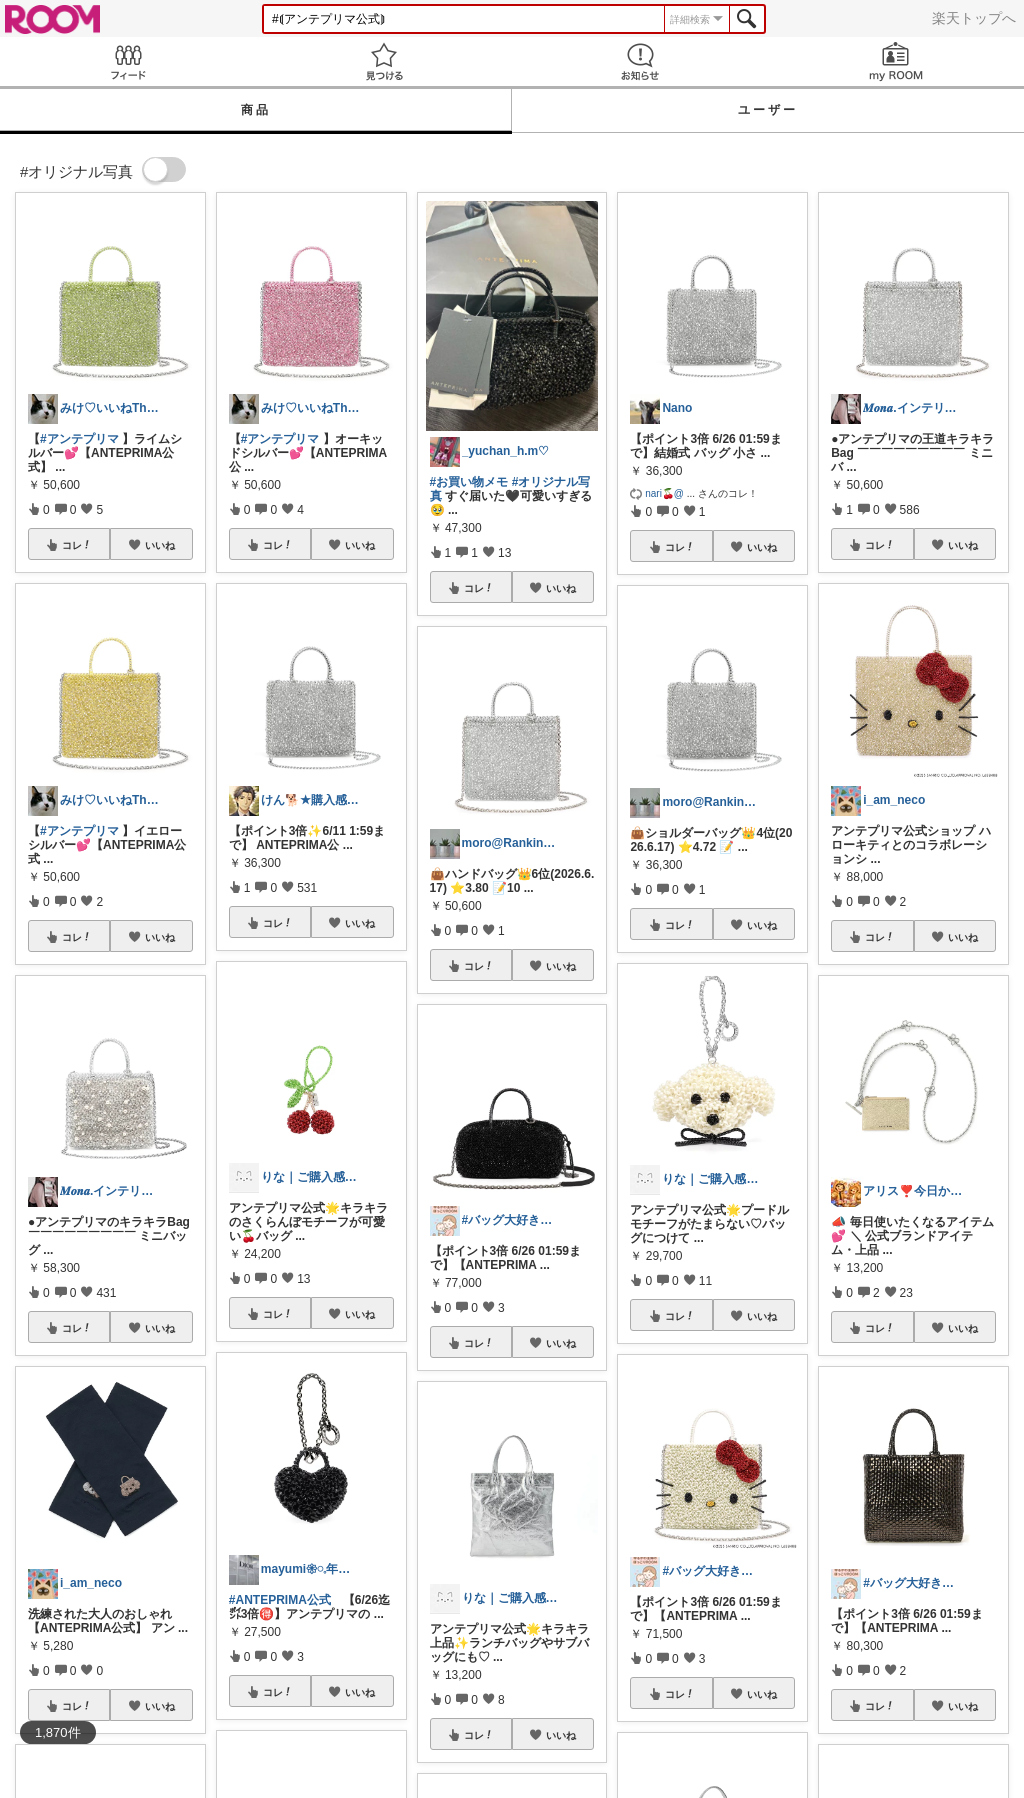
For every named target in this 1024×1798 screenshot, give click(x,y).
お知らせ (640, 61)
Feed (128, 61)
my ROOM (896, 61)
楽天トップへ (974, 18)
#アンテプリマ (79, 439)
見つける (384, 61)
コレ (77, 545)
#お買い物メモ (469, 482)
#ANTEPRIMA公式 (280, 1600)
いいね (160, 545)
